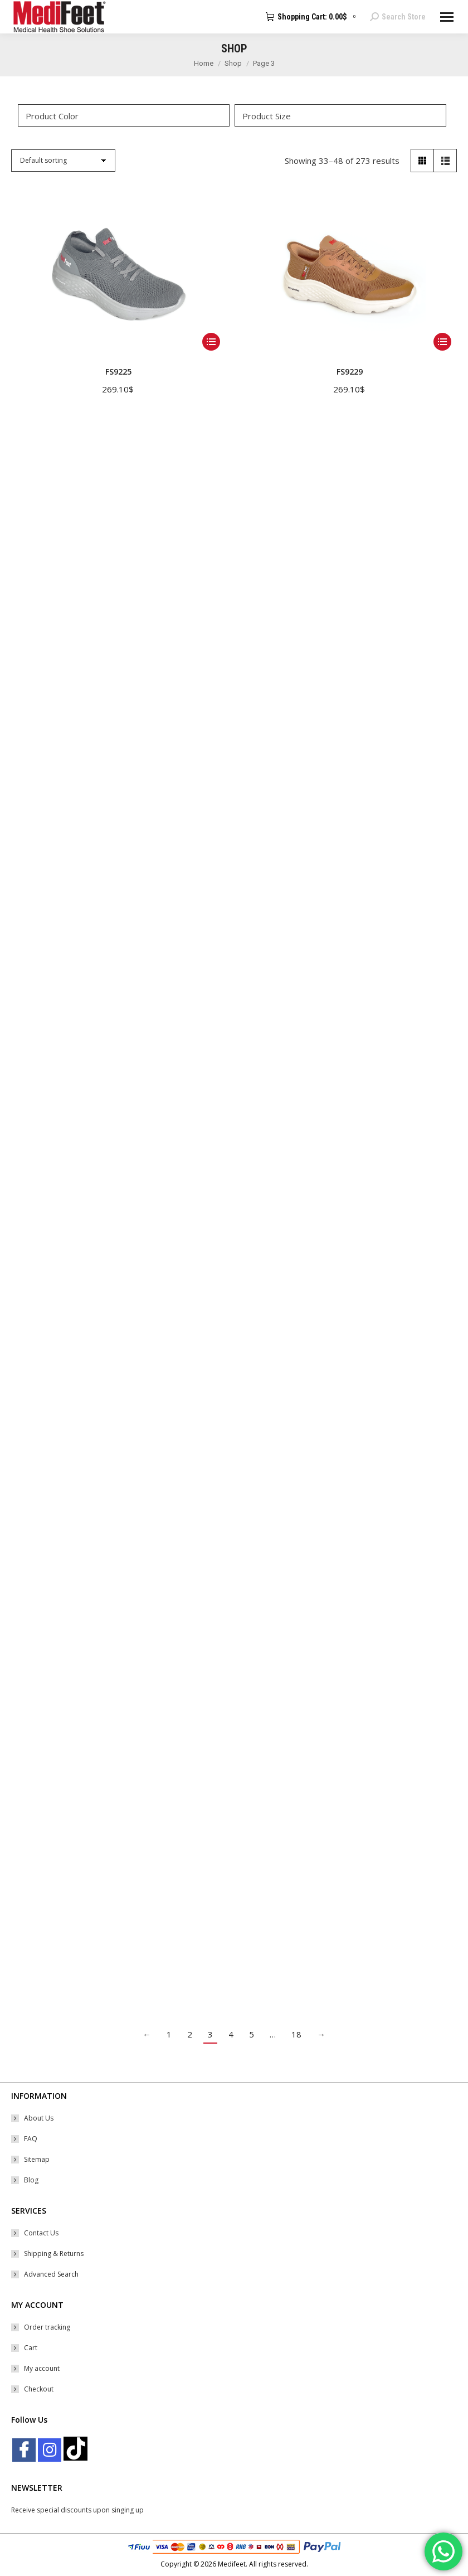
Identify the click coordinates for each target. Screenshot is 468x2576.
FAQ (30, 2138)
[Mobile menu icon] (447, 17)
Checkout (38, 2389)
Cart (30, 2347)
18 (296, 2034)
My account (42, 2368)
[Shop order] (63, 160)
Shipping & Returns (54, 2253)
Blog (31, 2180)
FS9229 (350, 371)
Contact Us (41, 2233)
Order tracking (47, 2327)
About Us (38, 2118)
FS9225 (118, 371)
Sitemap (37, 2159)
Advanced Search (51, 2274)
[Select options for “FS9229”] (442, 342)
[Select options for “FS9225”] (211, 342)
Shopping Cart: (312, 16)
